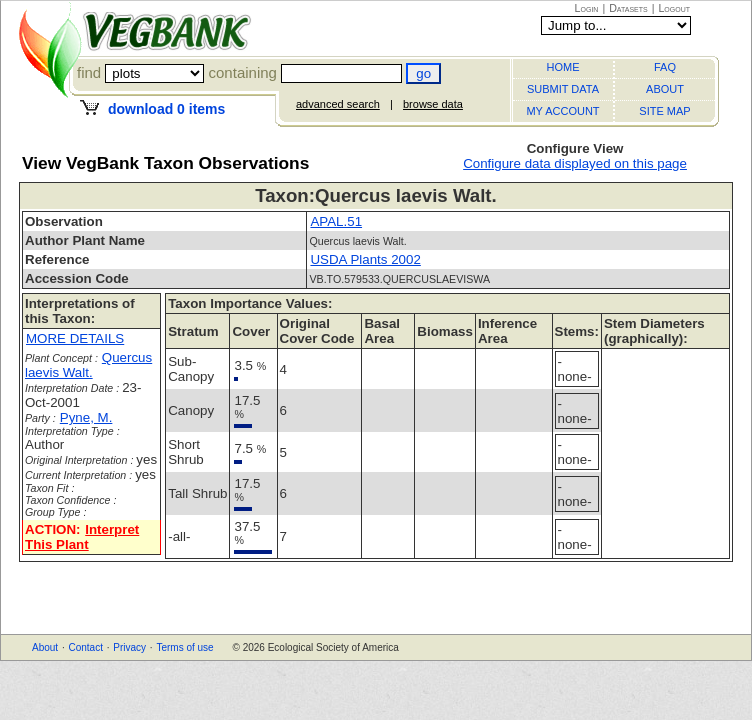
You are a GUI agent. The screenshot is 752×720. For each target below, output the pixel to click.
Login (587, 8)
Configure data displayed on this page (575, 163)
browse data (433, 104)
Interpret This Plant (82, 537)
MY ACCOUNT (562, 111)
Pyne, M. (86, 417)
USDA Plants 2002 (365, 259)
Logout (674, 8)
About (45, 647)
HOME (563, 67)
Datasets (628, 8)
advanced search (338, 104)
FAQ (665, 67)
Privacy (129, 647)
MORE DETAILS (75, 338)
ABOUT (665, 89)
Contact (85, 647)
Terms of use (184, 647)
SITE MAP (664, 111)
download (166, 109)
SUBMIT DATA (563, 89)
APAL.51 (336, 221)
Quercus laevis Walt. (88, 365)
